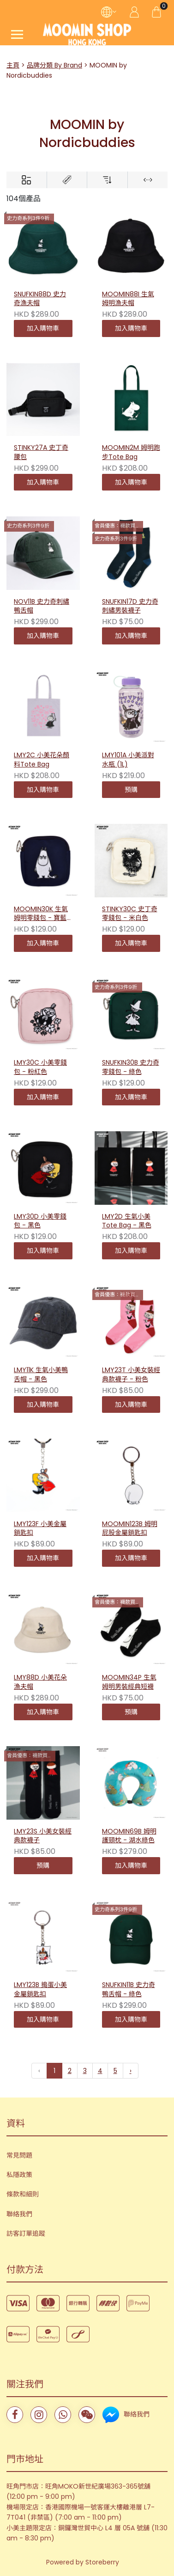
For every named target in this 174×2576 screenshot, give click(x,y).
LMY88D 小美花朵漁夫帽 (40, 1682)
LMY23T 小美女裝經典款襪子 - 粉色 (131, 1375)
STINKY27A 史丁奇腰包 (41, 452)
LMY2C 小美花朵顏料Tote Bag (41, 760)
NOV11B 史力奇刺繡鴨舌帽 (41, 606)
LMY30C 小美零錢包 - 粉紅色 (40, 1067)
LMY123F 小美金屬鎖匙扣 (40, 1529)
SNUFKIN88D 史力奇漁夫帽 (40, 299)
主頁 (12, 65)
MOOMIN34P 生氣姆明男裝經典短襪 (129, 1682)
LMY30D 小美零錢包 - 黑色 (40, 1221)
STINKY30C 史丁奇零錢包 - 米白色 (129, 914)
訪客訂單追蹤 (25, 2233)
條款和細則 (22, 2194)
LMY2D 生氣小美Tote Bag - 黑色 (126, 1221)
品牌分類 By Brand (54, 65)
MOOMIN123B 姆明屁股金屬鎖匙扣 (129, 1529)
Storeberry (102, 2562)
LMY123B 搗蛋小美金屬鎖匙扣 (40, 1990)
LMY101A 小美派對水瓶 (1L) (128, 760)
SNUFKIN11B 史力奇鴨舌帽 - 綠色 (128, 1990)
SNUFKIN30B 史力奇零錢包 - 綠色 (130, 1067)
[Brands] (67, 180)
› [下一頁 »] (131, 2070)
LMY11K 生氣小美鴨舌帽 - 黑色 (41, 1375)
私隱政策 (19, 2174)
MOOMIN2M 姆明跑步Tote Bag (131, 452)
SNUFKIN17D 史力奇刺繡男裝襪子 (130, 606)
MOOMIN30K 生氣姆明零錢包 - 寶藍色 (41, 914)
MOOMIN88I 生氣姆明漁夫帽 (128, 299)
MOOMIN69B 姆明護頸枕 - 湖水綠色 (129, 1836)
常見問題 (19, 2155)
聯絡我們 (19, 2214)
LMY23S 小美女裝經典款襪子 (43, 1836)
